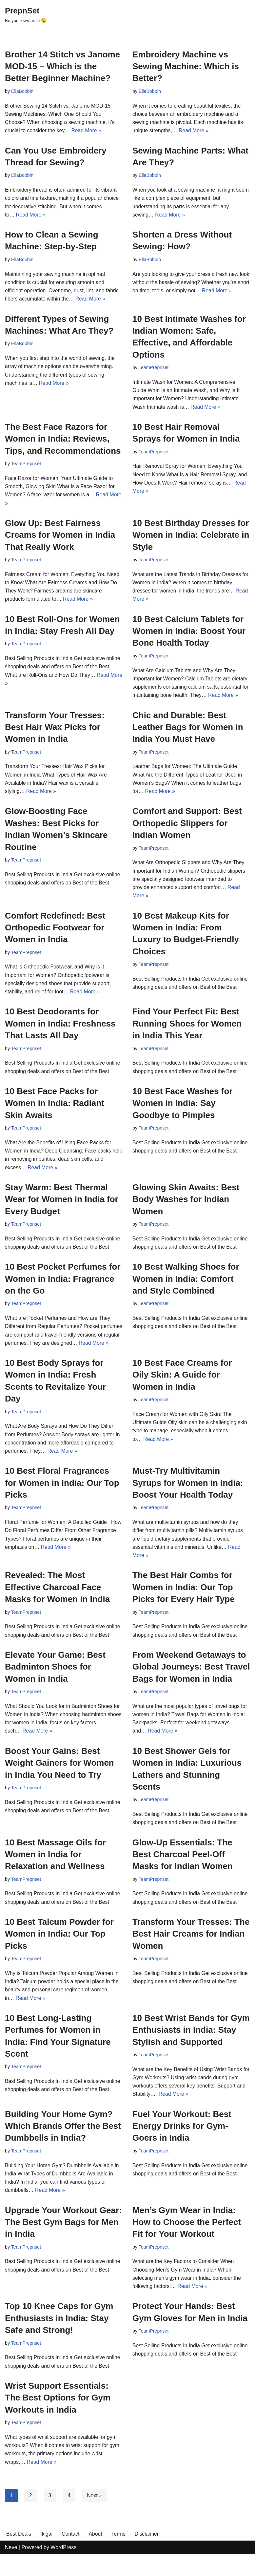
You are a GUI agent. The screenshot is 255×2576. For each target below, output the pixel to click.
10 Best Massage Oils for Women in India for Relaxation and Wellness (55, 1872)
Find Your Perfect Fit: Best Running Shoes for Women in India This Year (187, 1029)
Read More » (87, 131)
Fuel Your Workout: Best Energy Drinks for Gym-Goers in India (181, 2146)
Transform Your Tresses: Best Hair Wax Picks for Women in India (55, 731)
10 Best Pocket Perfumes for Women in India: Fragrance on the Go (63, 1285)
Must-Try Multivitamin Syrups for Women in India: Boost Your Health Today (187, 1499)
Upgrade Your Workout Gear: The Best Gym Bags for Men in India (63, 2242)
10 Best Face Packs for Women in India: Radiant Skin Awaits (54, 1109)
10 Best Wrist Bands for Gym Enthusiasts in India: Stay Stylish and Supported (191, 2049)
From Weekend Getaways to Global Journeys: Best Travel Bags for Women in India (191, 1684)
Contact (71, 2555)
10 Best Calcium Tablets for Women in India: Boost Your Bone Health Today (188, 634)
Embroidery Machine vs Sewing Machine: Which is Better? (185, 66)
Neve (11, 2569)
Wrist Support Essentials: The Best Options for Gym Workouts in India (57, 2419)
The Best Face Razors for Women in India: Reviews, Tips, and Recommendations (63, 441)
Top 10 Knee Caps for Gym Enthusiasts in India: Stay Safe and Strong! (59, 2339)
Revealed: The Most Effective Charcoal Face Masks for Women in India (57, 1604)
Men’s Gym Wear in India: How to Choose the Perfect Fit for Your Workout (186, 2242)
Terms (119, 2555)
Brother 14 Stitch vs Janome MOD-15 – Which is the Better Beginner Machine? (62, 66)
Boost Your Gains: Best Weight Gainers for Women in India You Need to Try (59, 1781)
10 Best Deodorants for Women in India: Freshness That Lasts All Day (60, 1029)
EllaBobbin (22, 91)
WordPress (63, 2569)
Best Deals (18, 2555)
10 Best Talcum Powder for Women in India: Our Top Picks (59, 1952)
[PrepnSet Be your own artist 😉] (26, 14)
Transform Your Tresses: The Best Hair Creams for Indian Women (190, 1952)
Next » (94, 2517)
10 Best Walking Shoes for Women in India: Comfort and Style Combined (185, 1285)
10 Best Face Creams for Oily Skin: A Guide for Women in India (182, 1390)
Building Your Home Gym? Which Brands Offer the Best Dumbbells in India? (63, 2146)
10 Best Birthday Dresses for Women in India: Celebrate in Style (190, 537)
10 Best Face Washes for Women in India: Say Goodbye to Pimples (182, 1109)
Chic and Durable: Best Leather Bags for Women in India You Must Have (187, 731)
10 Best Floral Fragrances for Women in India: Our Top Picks (62, 1499)
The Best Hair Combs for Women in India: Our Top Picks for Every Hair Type (183, 1604)
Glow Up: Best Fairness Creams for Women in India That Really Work (60, 537)
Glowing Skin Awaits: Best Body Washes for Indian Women (186, 1206)
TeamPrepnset (154, 369)
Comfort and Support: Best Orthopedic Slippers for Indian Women (187, 827)
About (96, 2555)
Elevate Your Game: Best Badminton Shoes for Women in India (55, 1684)
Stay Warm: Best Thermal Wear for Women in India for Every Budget (61, 1206)
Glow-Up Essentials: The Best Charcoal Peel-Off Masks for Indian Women (182, 1872)
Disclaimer (148, 2555)
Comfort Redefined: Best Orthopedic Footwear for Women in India (55, 932)
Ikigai (47, 2555)
